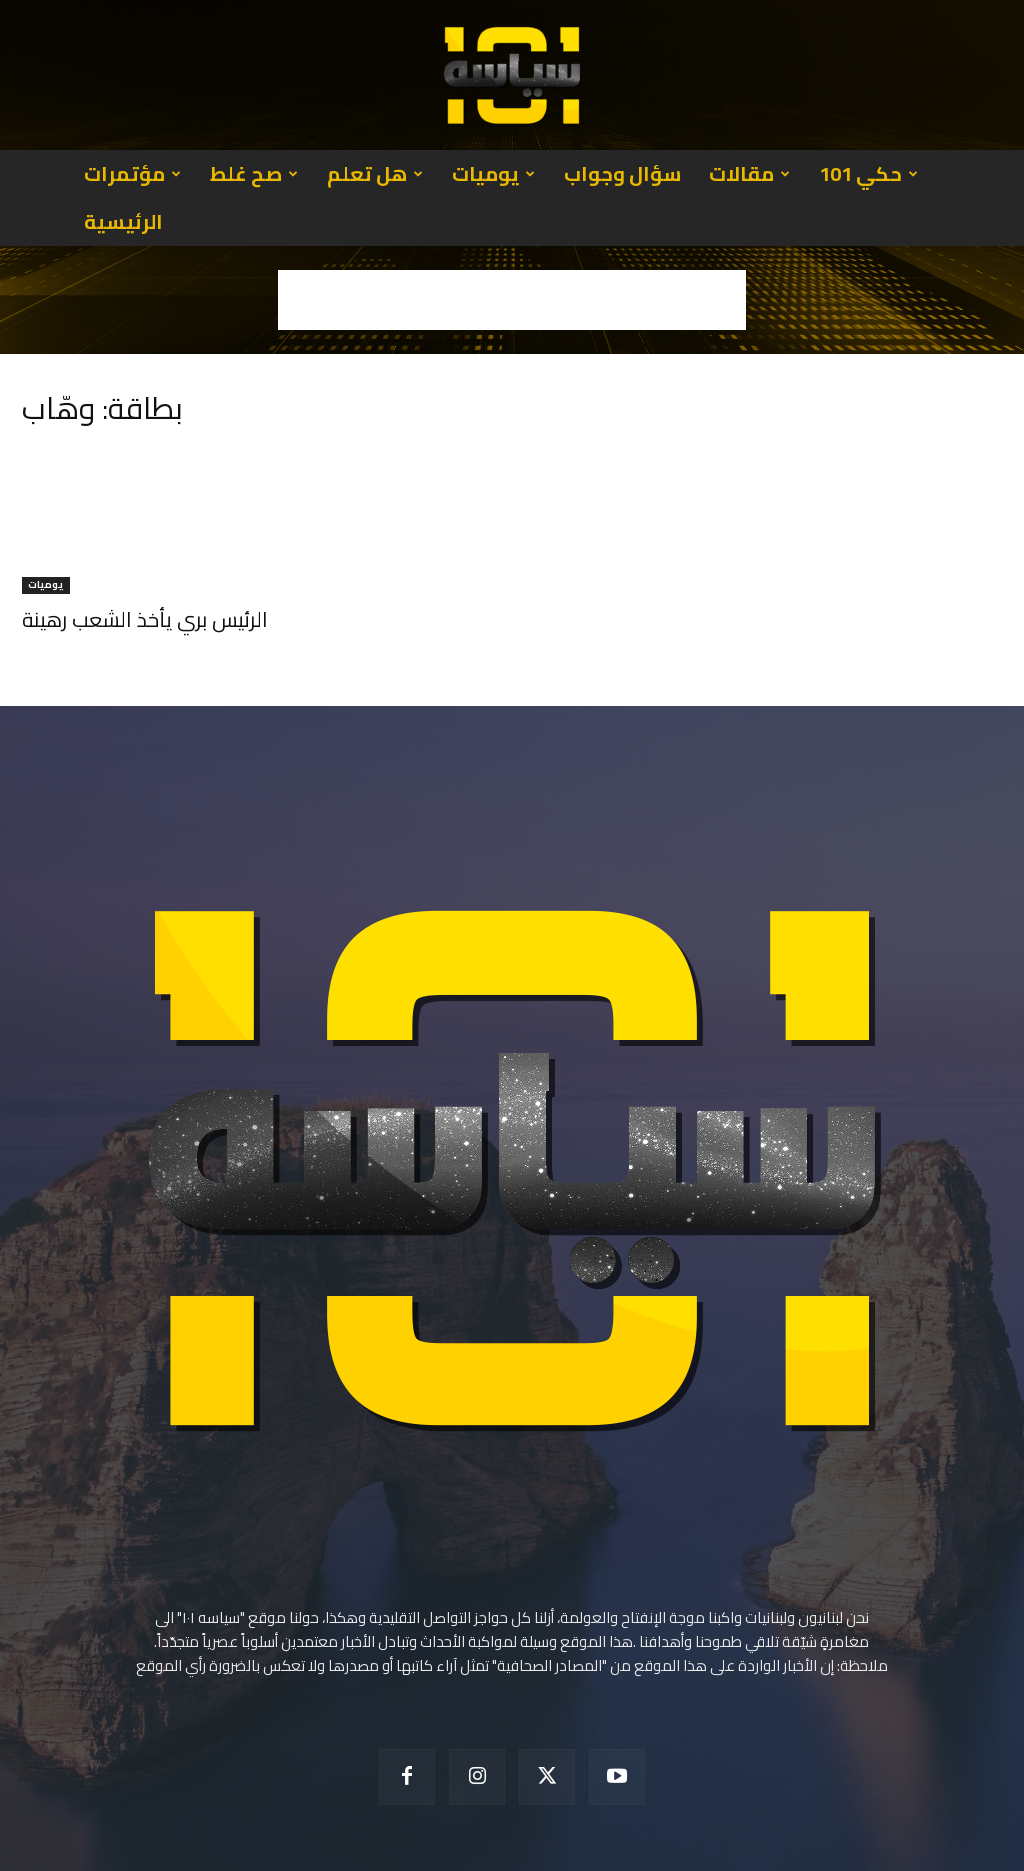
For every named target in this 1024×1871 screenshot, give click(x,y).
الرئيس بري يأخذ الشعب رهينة (145, 571)
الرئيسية (123, 221)
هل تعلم (375, 173)
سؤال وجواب (622, 173)
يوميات (493, 173)
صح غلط (254, 173)
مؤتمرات (132, 173)
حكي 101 (868, 173)
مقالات (749, 173)
